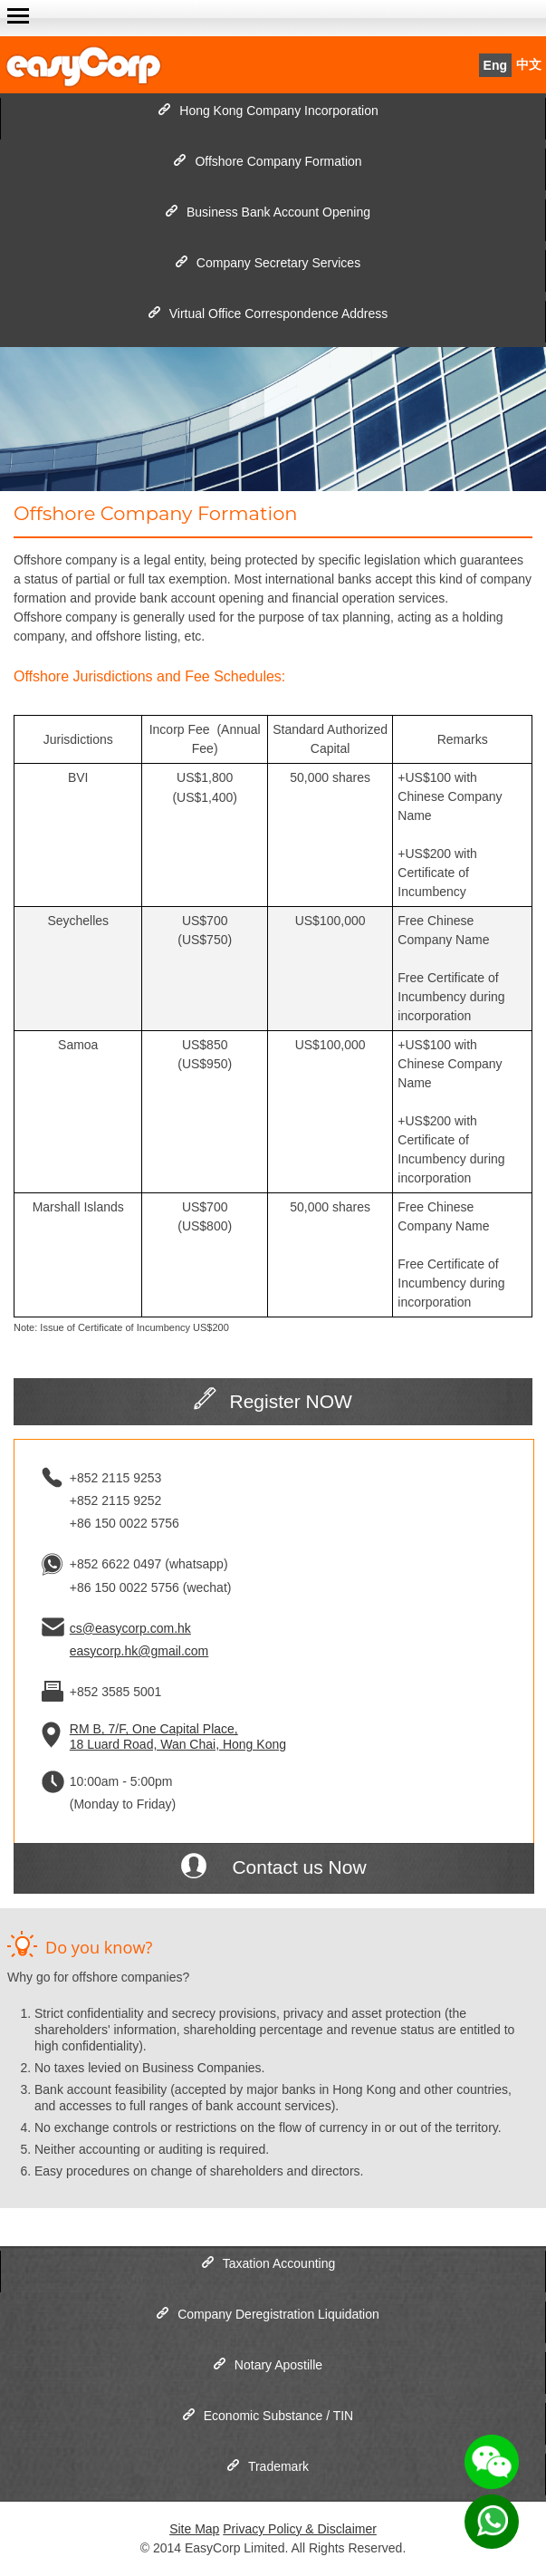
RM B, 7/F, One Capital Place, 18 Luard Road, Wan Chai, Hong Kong (178, 1736)
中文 (528, 65)
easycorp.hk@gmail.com (139, 1651)
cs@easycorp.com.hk (130, 1628)
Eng (495, 65)
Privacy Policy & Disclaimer (300, 2529)
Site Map (194, 2529)
